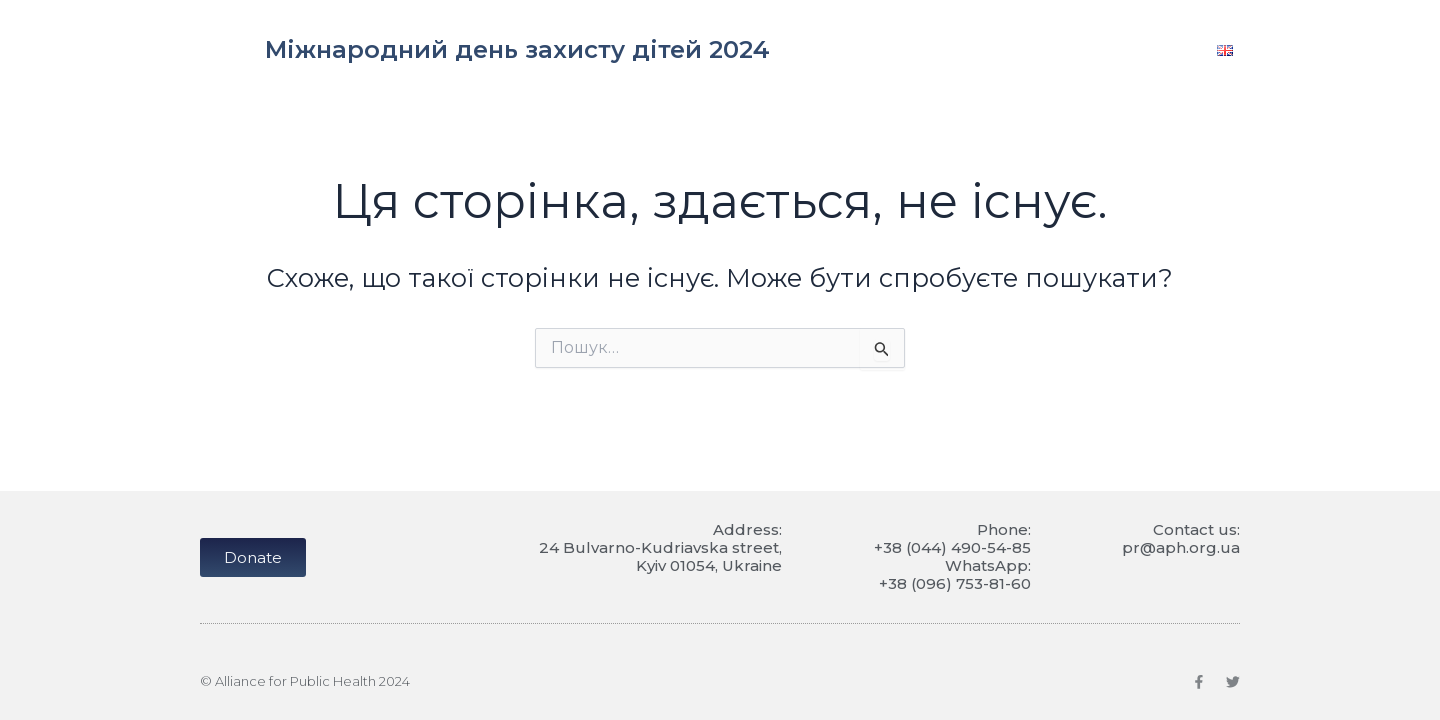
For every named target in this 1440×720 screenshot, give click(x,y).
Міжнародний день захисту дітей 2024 (517, 49)
